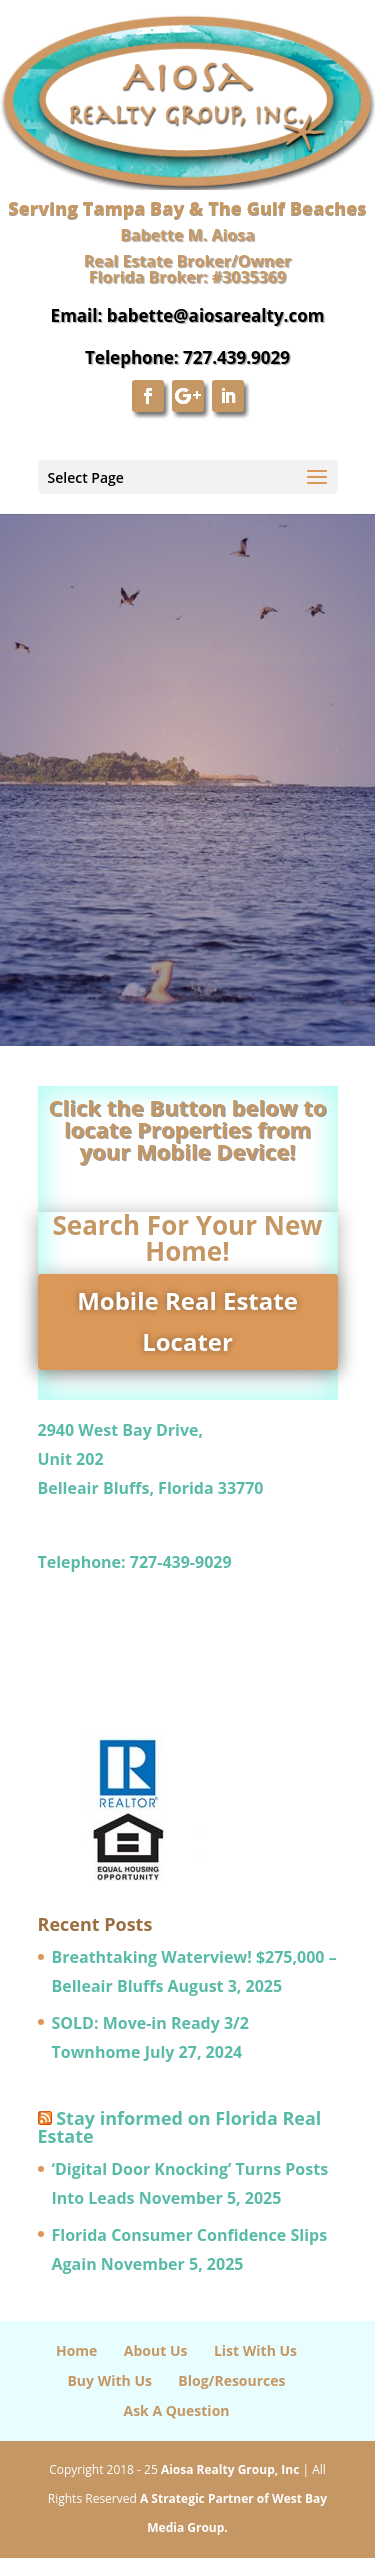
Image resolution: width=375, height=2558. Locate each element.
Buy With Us (109, 2380)
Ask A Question (176, 2410)
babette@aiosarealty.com (216, 315)
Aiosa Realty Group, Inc (230, 2469)
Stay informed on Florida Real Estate (180, 2127)
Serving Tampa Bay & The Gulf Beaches (187, 208)
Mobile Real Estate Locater (187, 1321)
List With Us (255, 2350)
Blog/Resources (231, 2380)
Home (76, 2350)
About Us (156, 2350)
